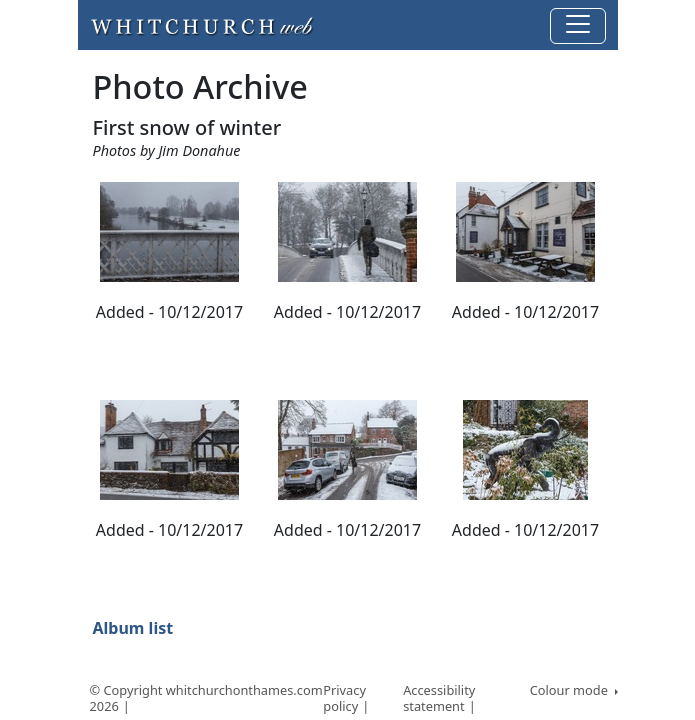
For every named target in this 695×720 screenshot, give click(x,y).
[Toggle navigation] (578, 26)
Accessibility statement (439, 698)
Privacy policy (344, 698)
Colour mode (571, 690)
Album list (133, 628)
